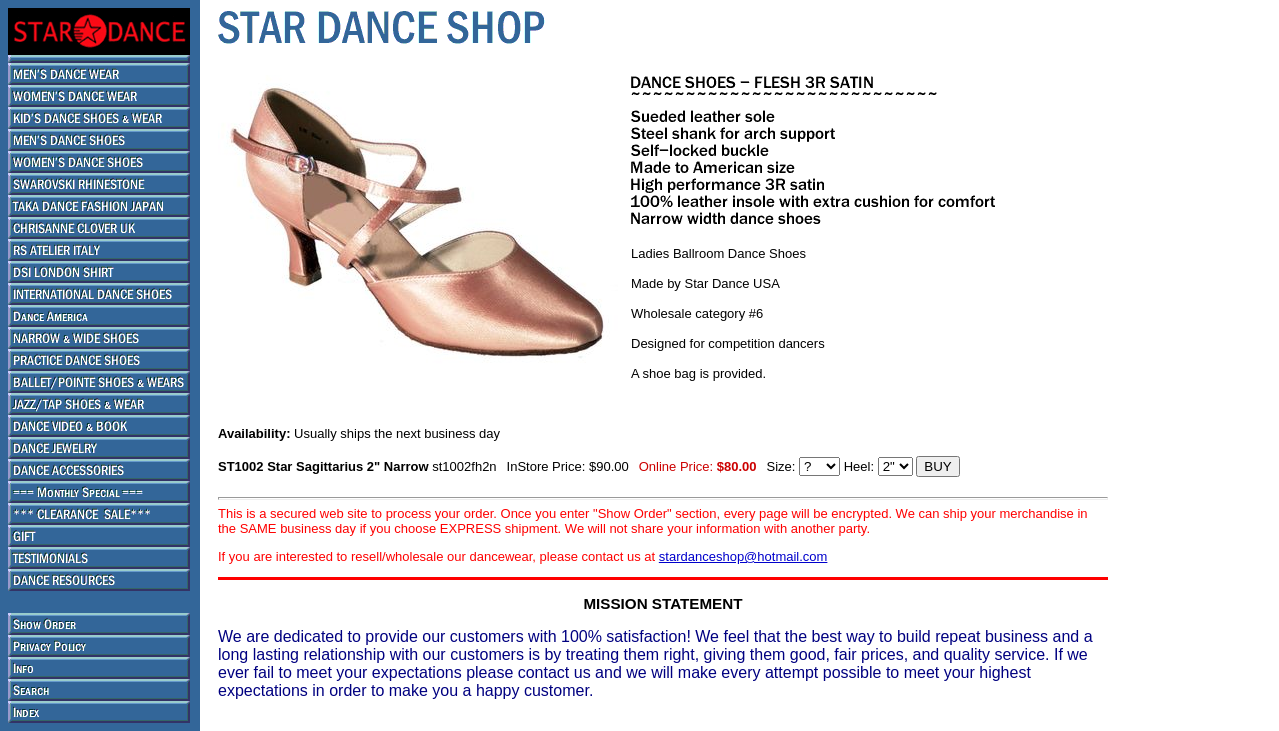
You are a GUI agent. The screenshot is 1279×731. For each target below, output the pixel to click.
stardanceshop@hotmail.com (743, 556)
